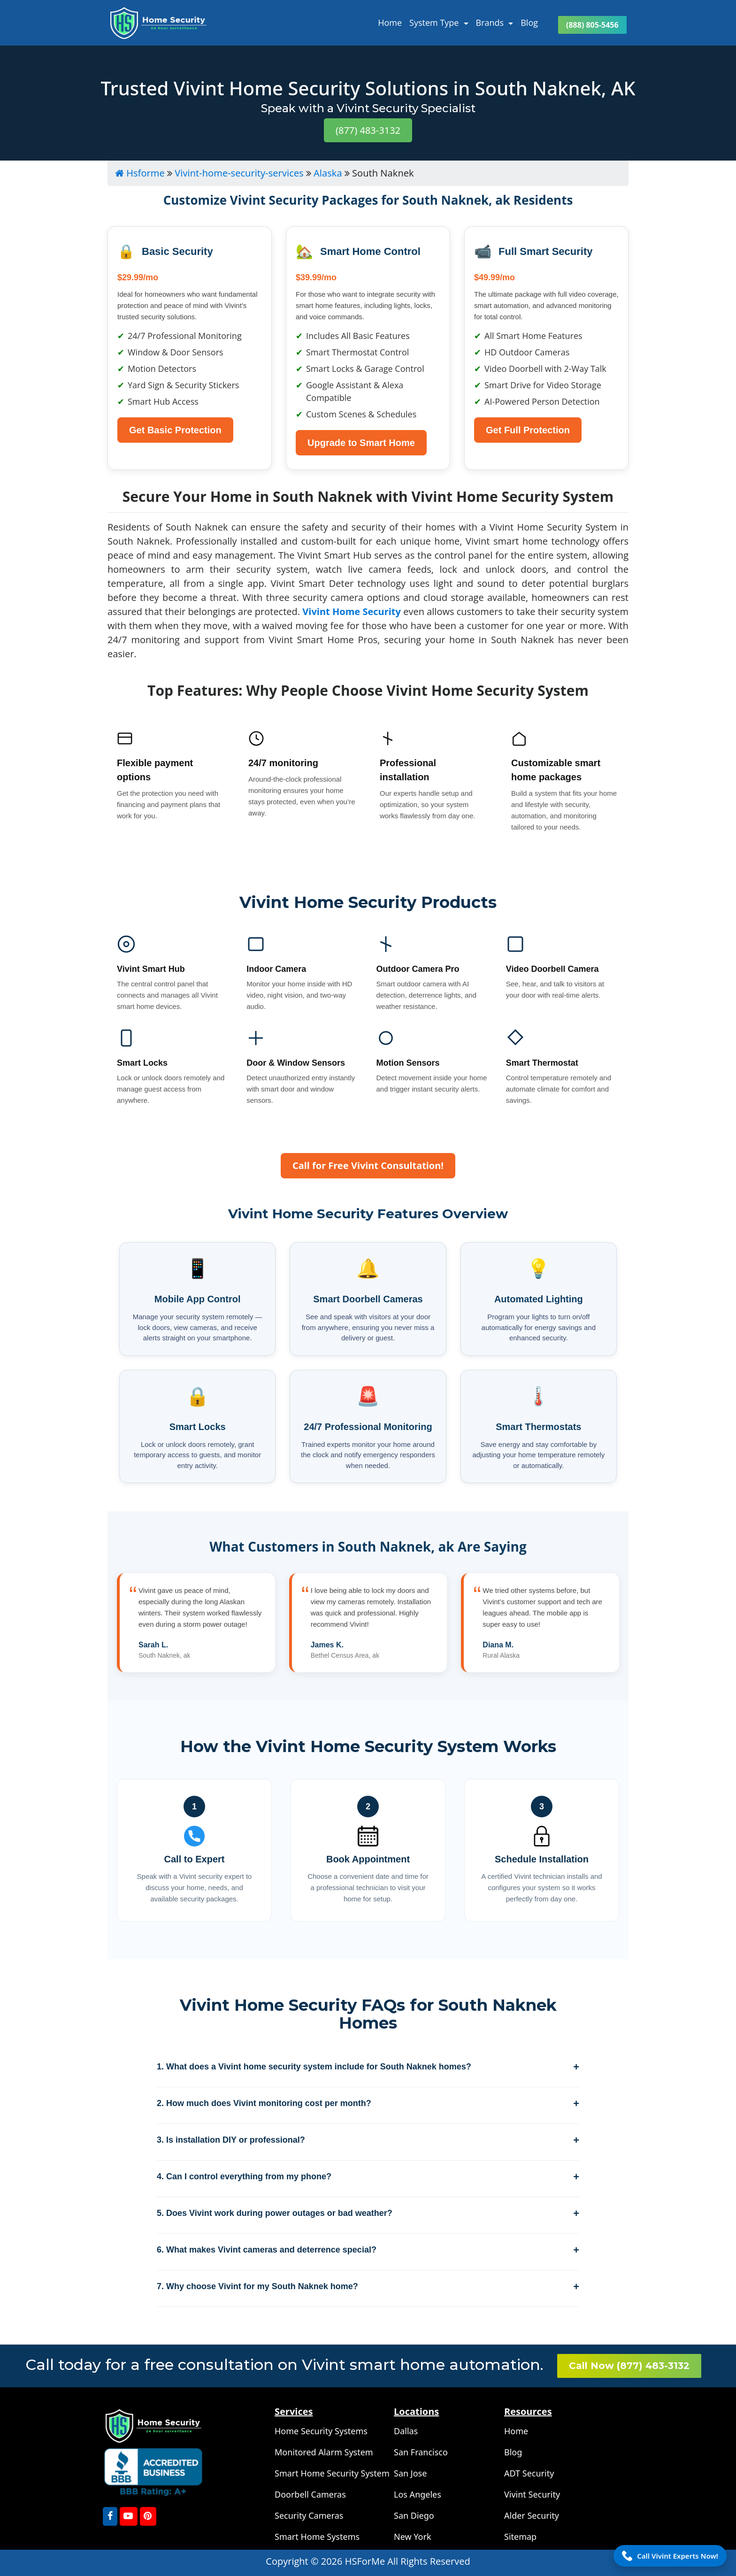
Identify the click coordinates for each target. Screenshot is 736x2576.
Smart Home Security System (332, 2473)
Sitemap (520, 2536)
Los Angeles (417, 2494)
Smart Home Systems (317, 2536)
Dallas (406, 2431)
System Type (435, 22)
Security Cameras (309, 2515)
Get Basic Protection (175, 430)
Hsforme (140, 173)
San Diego (414, 2515)
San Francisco (421, 2452)
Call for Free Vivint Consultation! (368, 1165)
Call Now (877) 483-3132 (629, 2365)
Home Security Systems (321, 2431)
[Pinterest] (148, 2516)
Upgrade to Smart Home (361, 443)
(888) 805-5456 (592, 25)
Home (390, 22)
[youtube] (129, 2516)
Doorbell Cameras (310, 2494)
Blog (529, 22)
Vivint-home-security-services (239, 173)
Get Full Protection (528, 430)
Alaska (328, 173)
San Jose (410, 2473)
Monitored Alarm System (324, 2452)
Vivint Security (532, 2494)
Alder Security (531, 2515)
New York (412, 2536)
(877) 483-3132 (368, 130)
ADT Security (529, 2473)
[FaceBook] (110, 2516)
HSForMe (366, 2561)
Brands (491, 22)
